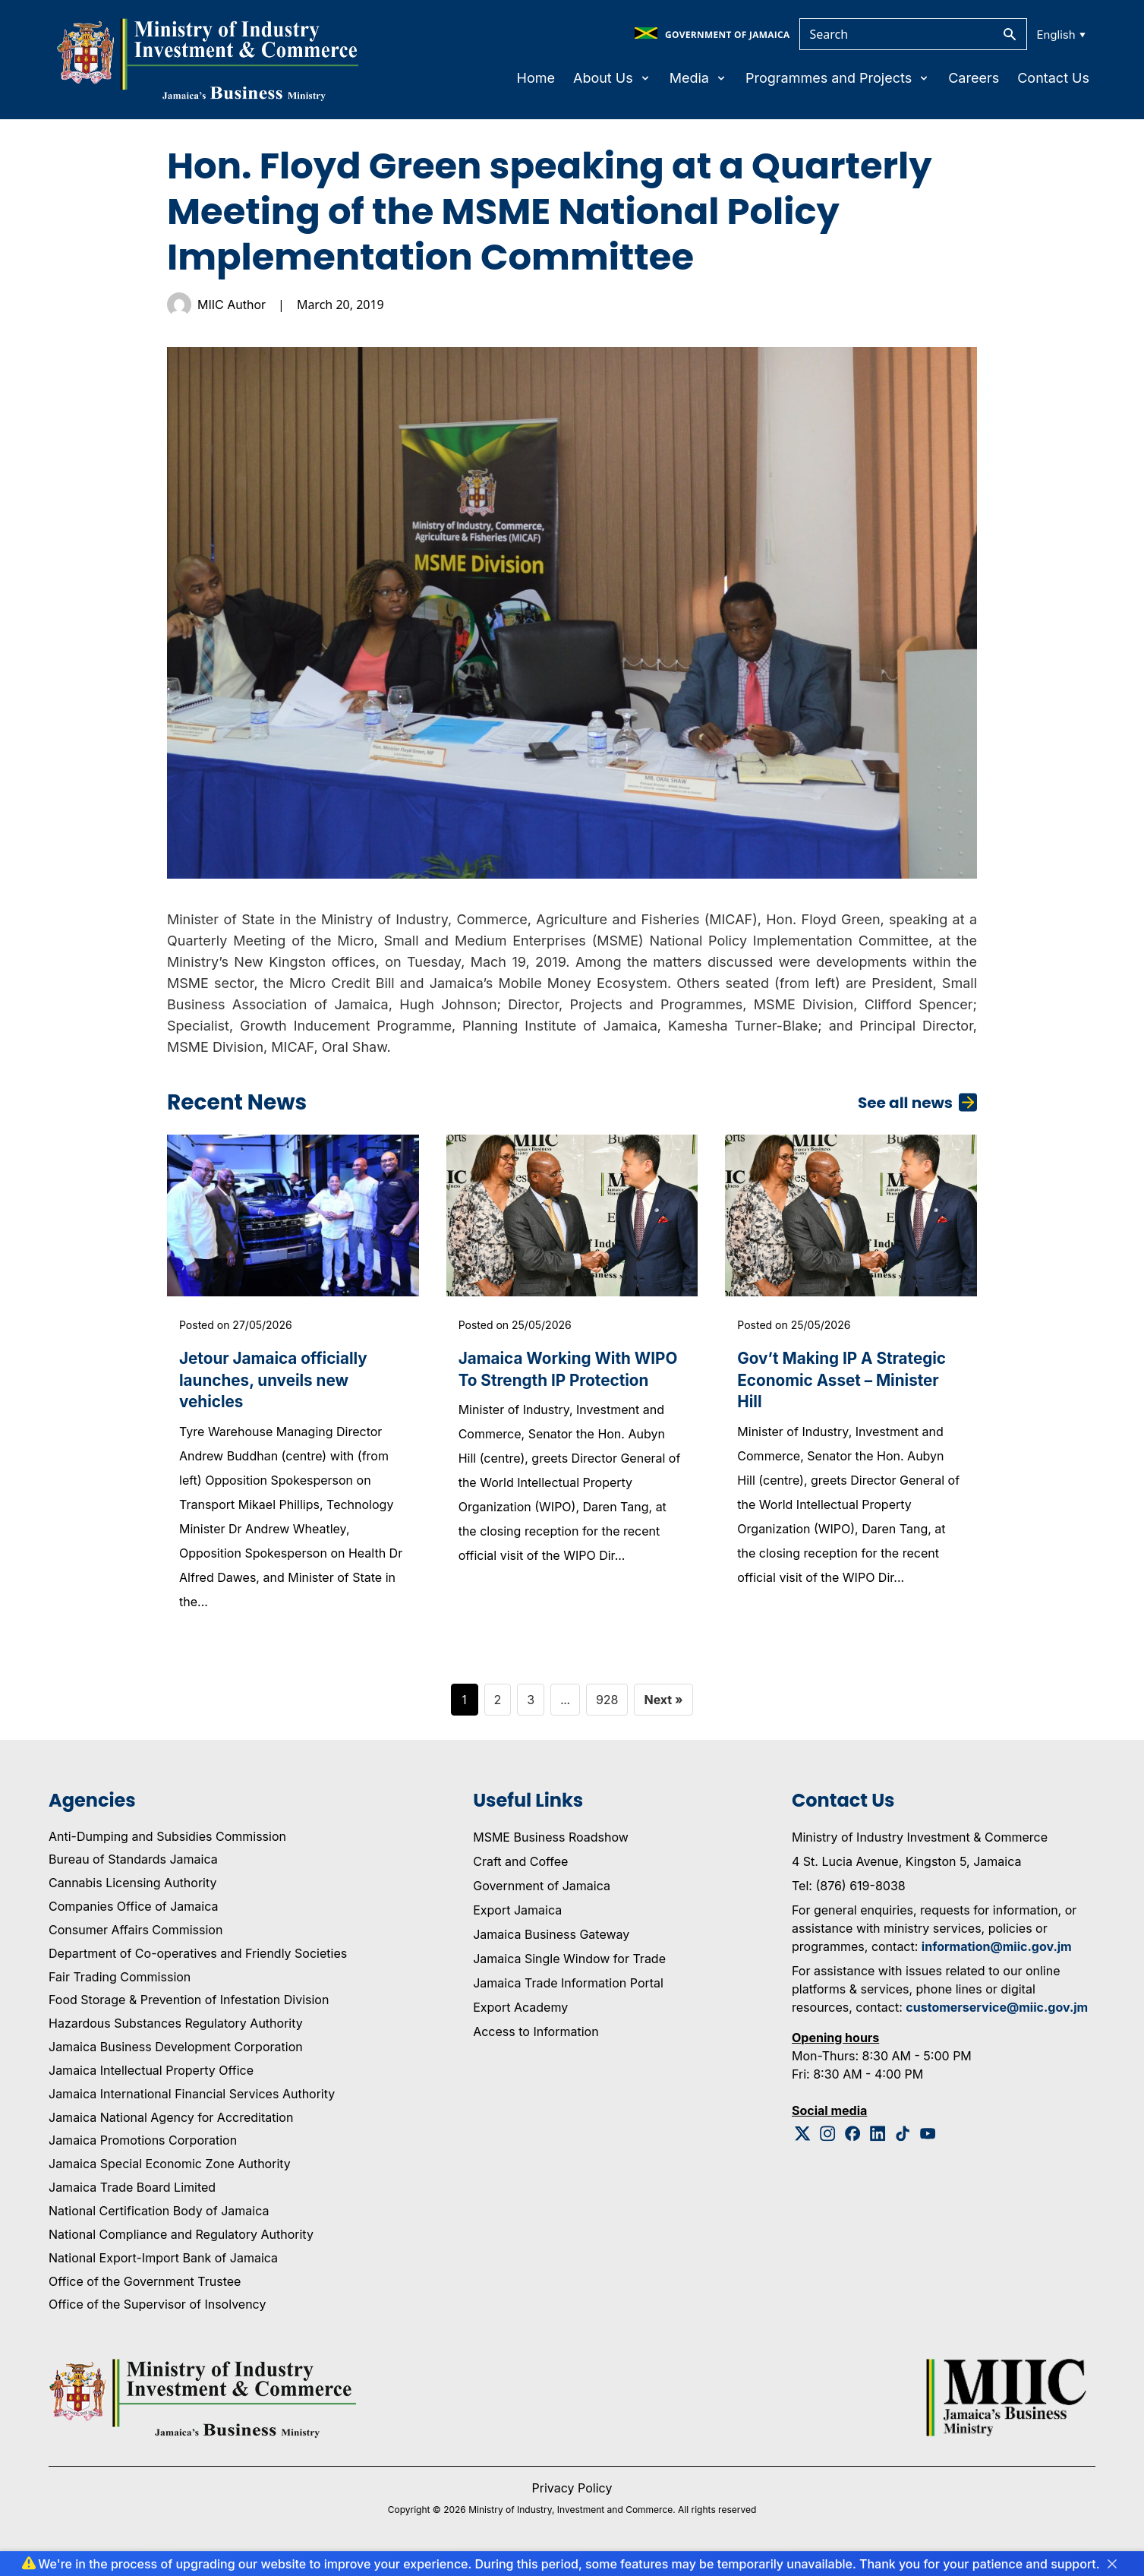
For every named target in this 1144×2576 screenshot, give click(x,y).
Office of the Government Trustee (145, 2291)
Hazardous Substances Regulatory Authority (176, 2033)
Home (536, 78)
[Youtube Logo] (928, 2143)
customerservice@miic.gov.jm (997, 2017)
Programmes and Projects (837, 78)
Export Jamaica (517, 1919)
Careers (973, 78)
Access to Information (535, 2041)
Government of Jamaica (541, 1895)
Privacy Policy (572, 2498)
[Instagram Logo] (828, 2143)
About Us (612, 78)
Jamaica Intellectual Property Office (151, 2080)
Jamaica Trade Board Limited (132, 2197)
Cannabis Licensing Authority (133, 1893)
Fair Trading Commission (120, 1986)
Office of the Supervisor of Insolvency (157, 2314)
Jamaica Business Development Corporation (176, 2057)
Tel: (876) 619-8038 (849, 1895)
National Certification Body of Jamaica (159, 2221)
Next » (663, 1709)
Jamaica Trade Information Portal (568, 1992)
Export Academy (520, 2017)
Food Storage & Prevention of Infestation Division (189, 2010)
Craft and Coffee (520, 1871)
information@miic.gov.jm (997, 1956)
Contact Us (1053, 78)
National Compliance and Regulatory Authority (181, 2244)
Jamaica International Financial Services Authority (192, 2104)
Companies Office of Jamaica (133, 1916)
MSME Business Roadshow (551, 1847)
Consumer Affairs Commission (135, 1940)
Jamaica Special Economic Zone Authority (170, 2174)
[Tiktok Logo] (903, 2143)
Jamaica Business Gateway (551, 1944)
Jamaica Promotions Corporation (143, 2150)
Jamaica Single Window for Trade (569, 1968)
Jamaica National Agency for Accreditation (171, 2127)
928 (607, 1709)
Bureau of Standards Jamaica (133, 1869)
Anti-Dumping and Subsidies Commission (167, 1846)
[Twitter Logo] (803, 2143)
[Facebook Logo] (853, 2143)
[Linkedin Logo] (878, 2143)
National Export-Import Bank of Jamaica (163, 2268)
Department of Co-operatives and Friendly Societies (198, 1963)
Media (698, 78)
